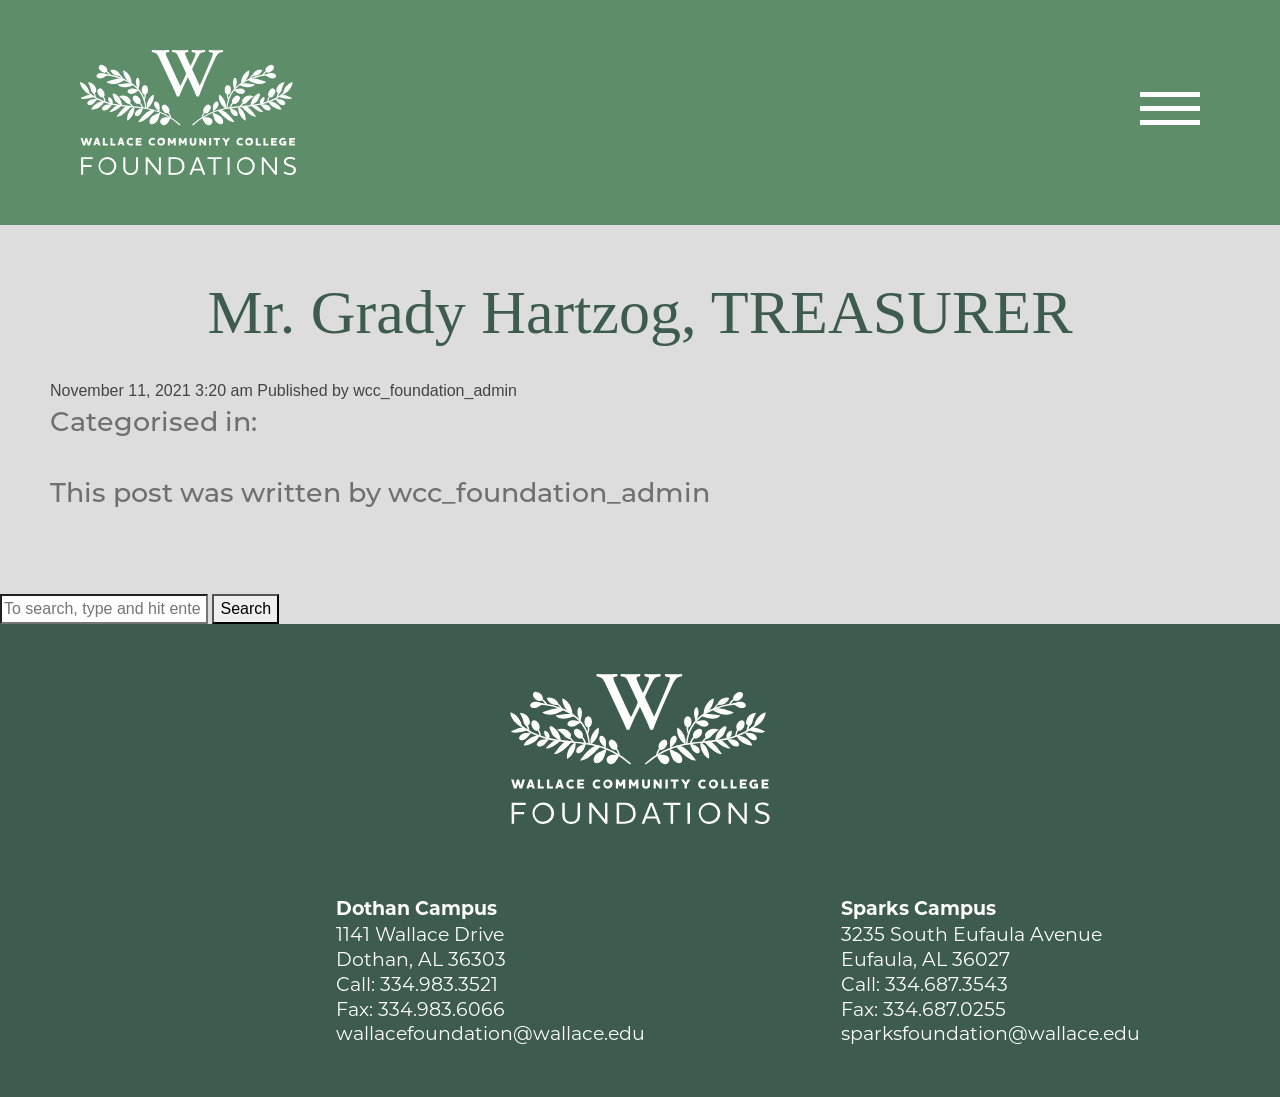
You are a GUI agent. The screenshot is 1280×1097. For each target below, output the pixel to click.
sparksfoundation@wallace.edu (990, 1033)
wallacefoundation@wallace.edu (490, 1033)
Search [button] (245, 608)
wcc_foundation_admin (435, 390)
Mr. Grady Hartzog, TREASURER (639, 312)
